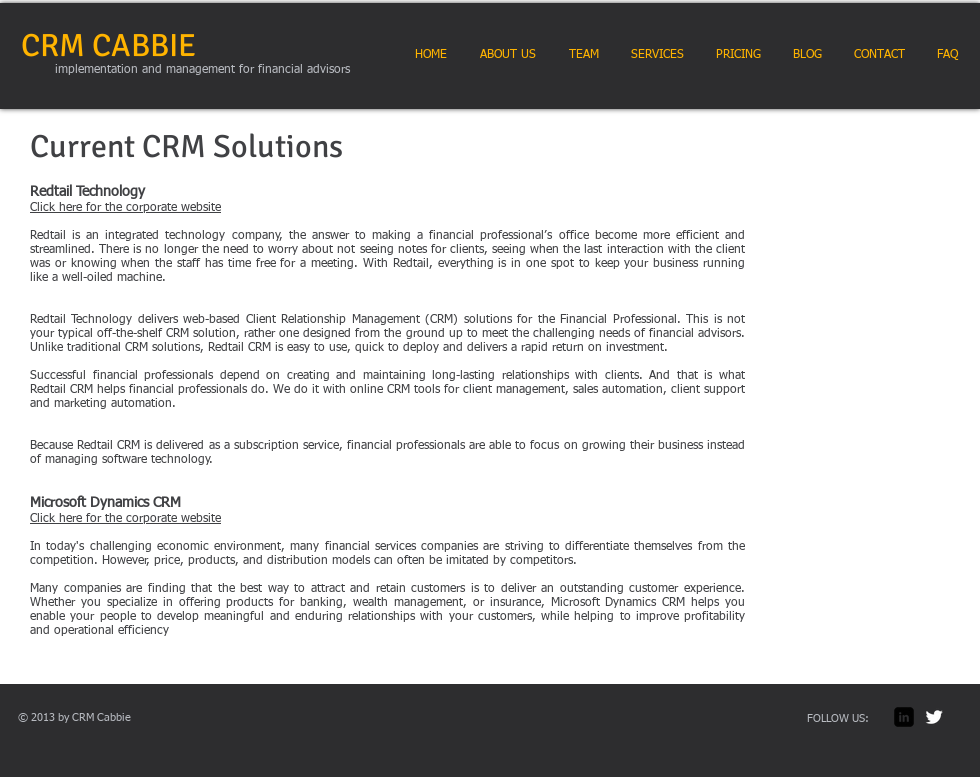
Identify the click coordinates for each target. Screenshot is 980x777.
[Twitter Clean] (934, 717)
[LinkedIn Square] (904, 717)
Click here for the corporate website (125, 208)
